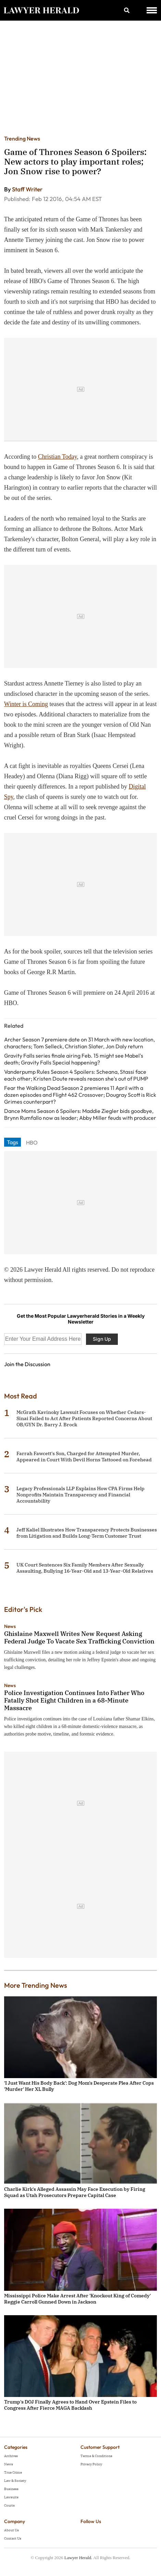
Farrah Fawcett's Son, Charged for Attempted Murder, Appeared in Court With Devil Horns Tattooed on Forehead (84, 1456)
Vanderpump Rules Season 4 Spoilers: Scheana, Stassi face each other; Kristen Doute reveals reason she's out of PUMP (76, 1075)
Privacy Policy (91, 2464)
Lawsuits (11, 2497)
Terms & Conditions (96, 2456)
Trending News (22, 138)
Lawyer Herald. (78, 2557)
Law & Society (15, 2480)
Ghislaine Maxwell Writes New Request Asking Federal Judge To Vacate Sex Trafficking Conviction (79, 1637)
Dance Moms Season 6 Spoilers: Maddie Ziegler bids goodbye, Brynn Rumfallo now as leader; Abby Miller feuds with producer (80, 1114)
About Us (11, 2530)
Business (11, 2489)
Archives (11, 2456)
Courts (9, 2505)
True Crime (13, 2472)
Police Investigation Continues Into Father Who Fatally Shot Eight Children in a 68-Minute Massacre (74, 1700)
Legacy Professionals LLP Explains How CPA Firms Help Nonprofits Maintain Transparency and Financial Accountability (80, 1494)
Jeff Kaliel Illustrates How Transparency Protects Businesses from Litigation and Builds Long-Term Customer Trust (86, 1533)
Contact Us (12, 2538)
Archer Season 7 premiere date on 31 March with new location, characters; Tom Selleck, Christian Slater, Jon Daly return (79, 1043)
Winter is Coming (26, 704)
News (10, 1626)
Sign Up (102, 1339)
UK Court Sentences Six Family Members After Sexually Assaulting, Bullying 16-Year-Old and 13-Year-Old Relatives (84, 1568)
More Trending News (35, 1985)
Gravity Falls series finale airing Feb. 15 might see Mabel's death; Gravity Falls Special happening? (73, 1059)
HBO (32, 1142)
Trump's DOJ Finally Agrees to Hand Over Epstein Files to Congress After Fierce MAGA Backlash (70, 2405)
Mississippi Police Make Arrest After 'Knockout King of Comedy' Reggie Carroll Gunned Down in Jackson (77, 2299)
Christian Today (57, 456)
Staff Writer (27, 189)
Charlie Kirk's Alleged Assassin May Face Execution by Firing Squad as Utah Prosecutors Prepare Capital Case (74, 2192)
